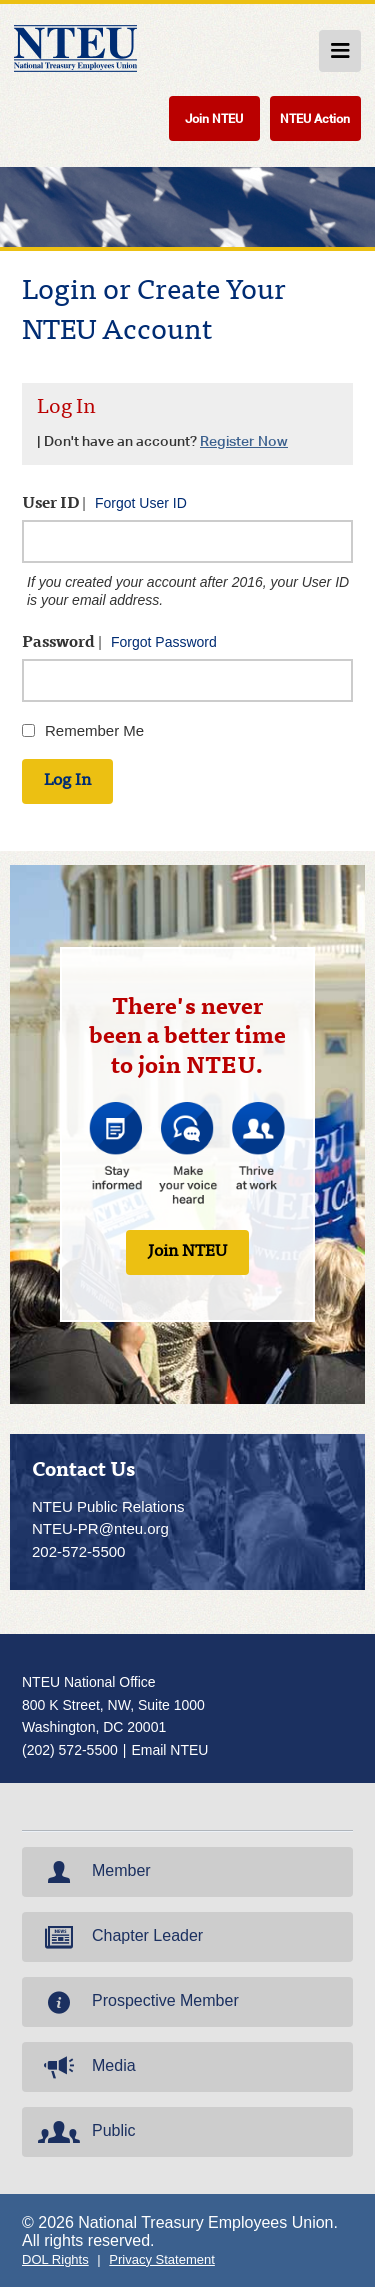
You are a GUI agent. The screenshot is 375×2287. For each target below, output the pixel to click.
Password (119, 642)
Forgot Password (164, 642)
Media (85, 2067)
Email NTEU (169, 1750)
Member (92, 1872)
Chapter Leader (118, 1937)
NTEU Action (315, 118)
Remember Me (94, 730)
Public (85, 2132)
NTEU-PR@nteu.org (100, 1528)
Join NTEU (214, 118)
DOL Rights (55, 2259)
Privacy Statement (162, 2259)
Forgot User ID (141, 503)
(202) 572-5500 (70, 1750)
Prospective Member (136, 2002)
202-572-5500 (78, 1551)
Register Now (244, 440)
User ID (104, 503)
